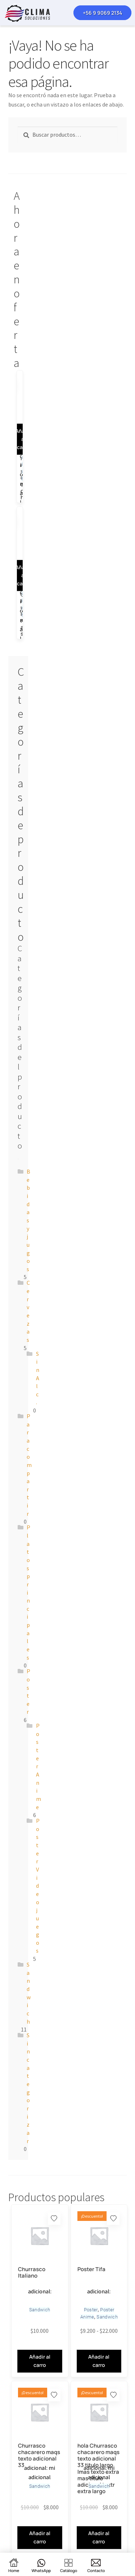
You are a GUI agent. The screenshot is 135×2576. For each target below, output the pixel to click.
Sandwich (39, 2309)
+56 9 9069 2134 (102, 12)
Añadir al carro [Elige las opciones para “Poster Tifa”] (98, 2360)
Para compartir (29, 1464)
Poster (91, 2309)
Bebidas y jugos (28, 1220)
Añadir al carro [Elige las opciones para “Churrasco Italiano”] (39, 2360)
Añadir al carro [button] (39, 2537)
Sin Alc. (37, 1378)
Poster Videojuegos (38, 1885)
